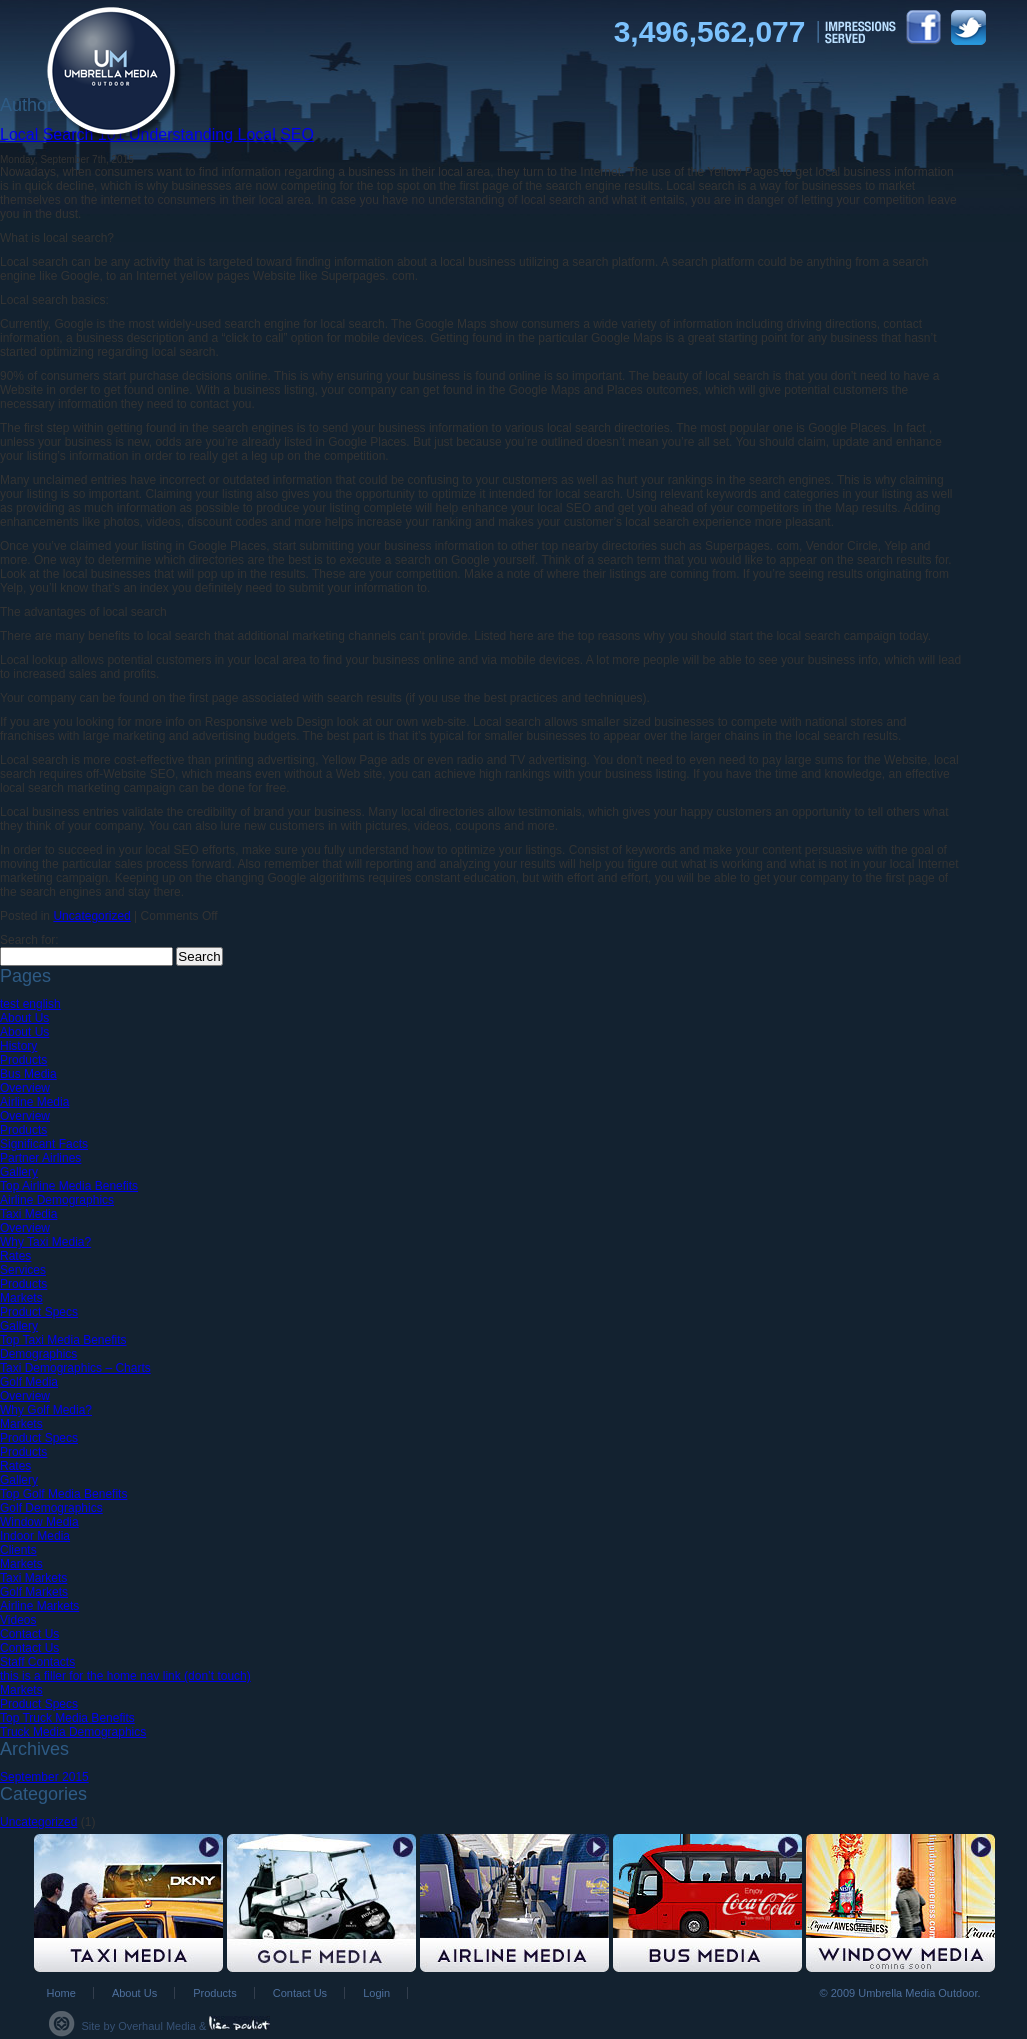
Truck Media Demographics (73, 1732)
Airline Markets (39, 1606)
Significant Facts (44, 1144)
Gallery (19, 1172)
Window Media (39, 1522)
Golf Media (29, 1382)
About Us (24, 1018)
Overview (25, 1088)
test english (30, 1004)
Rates (15, 1256)
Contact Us (29, 1634)
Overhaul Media (157, 2026)
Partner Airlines (40, 1158)
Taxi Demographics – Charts (75, 1368)
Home (61, 1993)
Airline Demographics (57, 1200)
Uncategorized (91, 916)
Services (23, 1270)
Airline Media (34, 1102)
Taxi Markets (33, 1578)
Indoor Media (35, 1536)
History (18, 1046)
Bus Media (28, 1074)
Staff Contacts (37, 1662)
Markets (21, 1298)
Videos (18, 1620)
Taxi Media (28, 1214)
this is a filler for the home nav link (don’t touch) (125, 1676)
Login (376, 1993)
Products (23, 1060)
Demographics (38, 1354)
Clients (18, 1550)
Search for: (29, 940)
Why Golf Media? (46, 1410)
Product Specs (39, 1312)
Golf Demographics (51, 1508)
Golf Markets (34, 1592)
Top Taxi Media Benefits (63, 1340)
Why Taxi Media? (45, 1242)
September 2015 (44, 1777)
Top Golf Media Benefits (63, 1494)
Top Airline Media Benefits (69, 1186)
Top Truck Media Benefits (67, 1718)
